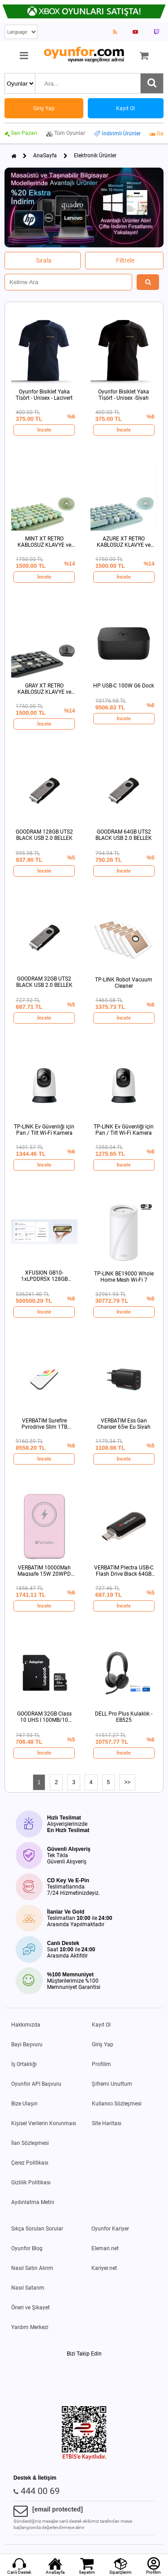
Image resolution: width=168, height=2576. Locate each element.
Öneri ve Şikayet (30, 2307)
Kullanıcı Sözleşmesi (117, 2104)
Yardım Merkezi (29, 2327)
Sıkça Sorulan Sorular (37, 2229)
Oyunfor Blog (27, 2248)
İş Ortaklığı (24, 2064)
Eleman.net (105, 2248)
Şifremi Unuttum (112, 2084)
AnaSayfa (45, 155)
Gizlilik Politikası (31, 2182)
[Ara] (152, 83)
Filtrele (125, 260)
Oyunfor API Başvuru (36, 2084)
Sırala (44, 260)
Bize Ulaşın (24, 2104)
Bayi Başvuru (27, 2044)
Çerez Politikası (29, 2163)
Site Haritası (106, 2123)
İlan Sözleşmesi (30, 2143)
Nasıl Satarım (27, 2288)
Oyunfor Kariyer (110, 2229)
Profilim (101, 2064)
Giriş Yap (102, 2044)
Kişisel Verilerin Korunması (43, 2123)
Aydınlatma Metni (32, 2202)
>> (127, 1782)
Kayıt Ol (101, 2025)
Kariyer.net (104, 2268)
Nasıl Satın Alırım (32, 2268)
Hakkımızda (25, 2025)
